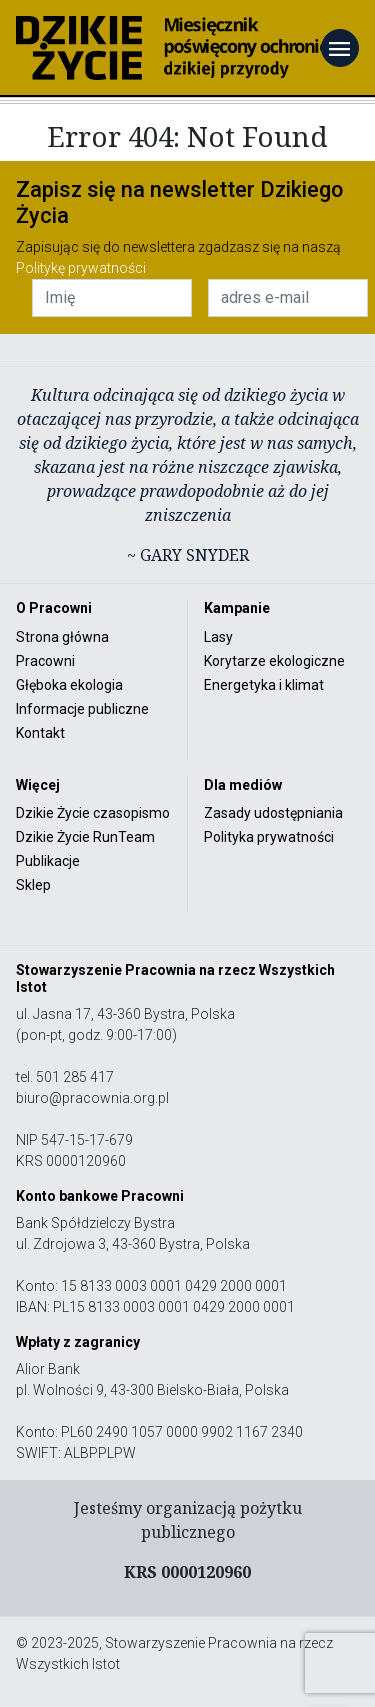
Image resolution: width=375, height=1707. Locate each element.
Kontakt (40, 733)
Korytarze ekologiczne (274, 661)
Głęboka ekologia (69, 685)
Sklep (33, 885)
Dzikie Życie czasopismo (93, 813)
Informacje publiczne (82, 709)
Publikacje (48, 861)
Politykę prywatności (81, 268)
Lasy (218, 637)
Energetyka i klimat (264, 685)
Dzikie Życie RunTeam (85, 837)
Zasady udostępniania (273, 813)
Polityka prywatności (269, 837)
